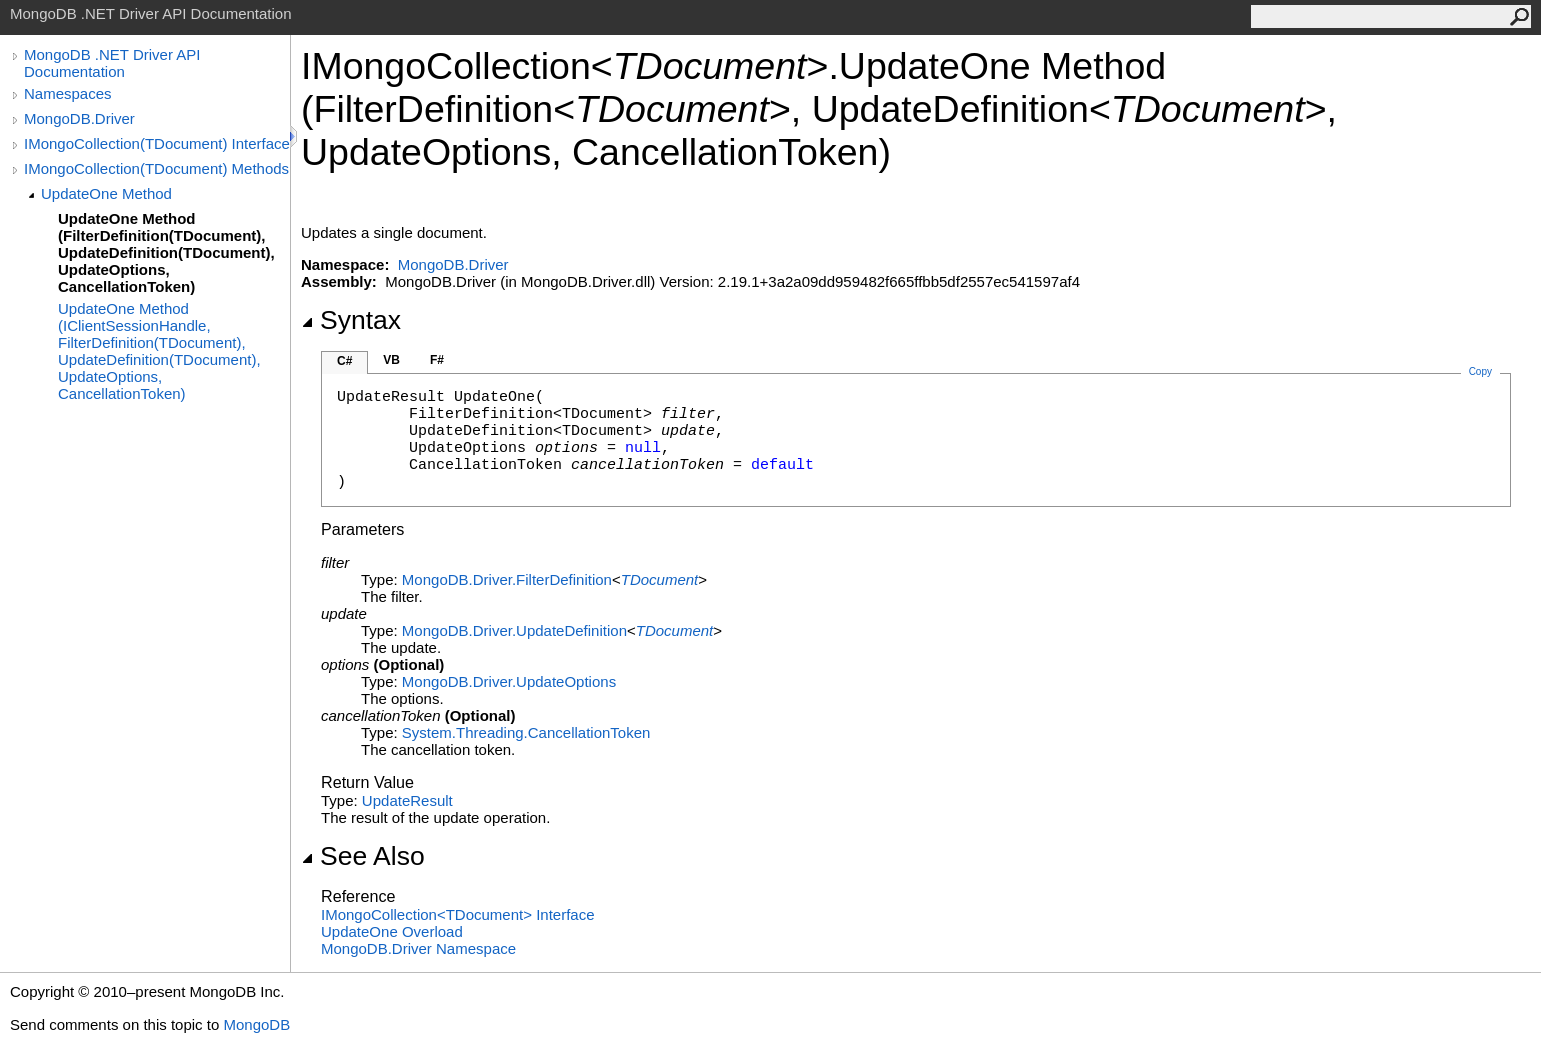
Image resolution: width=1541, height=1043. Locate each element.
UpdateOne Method (106, 193)
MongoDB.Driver (79, 118)
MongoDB (256, 1024)
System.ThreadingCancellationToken (526, 732)
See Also (363, 856)
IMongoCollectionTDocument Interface (458, 914)
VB (391, 360)
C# (344, 361)
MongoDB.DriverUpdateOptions (509, 681)
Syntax (351, 320)
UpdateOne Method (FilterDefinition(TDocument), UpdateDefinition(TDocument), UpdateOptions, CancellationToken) (166, 252)
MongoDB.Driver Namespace (418, 948)
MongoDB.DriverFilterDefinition (507, 579)
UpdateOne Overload (392, 931)
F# (437, 360)
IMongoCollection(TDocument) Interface (157, 143)
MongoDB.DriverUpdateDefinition (514, 630)
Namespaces (68, 93)
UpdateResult (407, 800)
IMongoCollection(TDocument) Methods (156, 168)
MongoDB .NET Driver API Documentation (112, 63)
